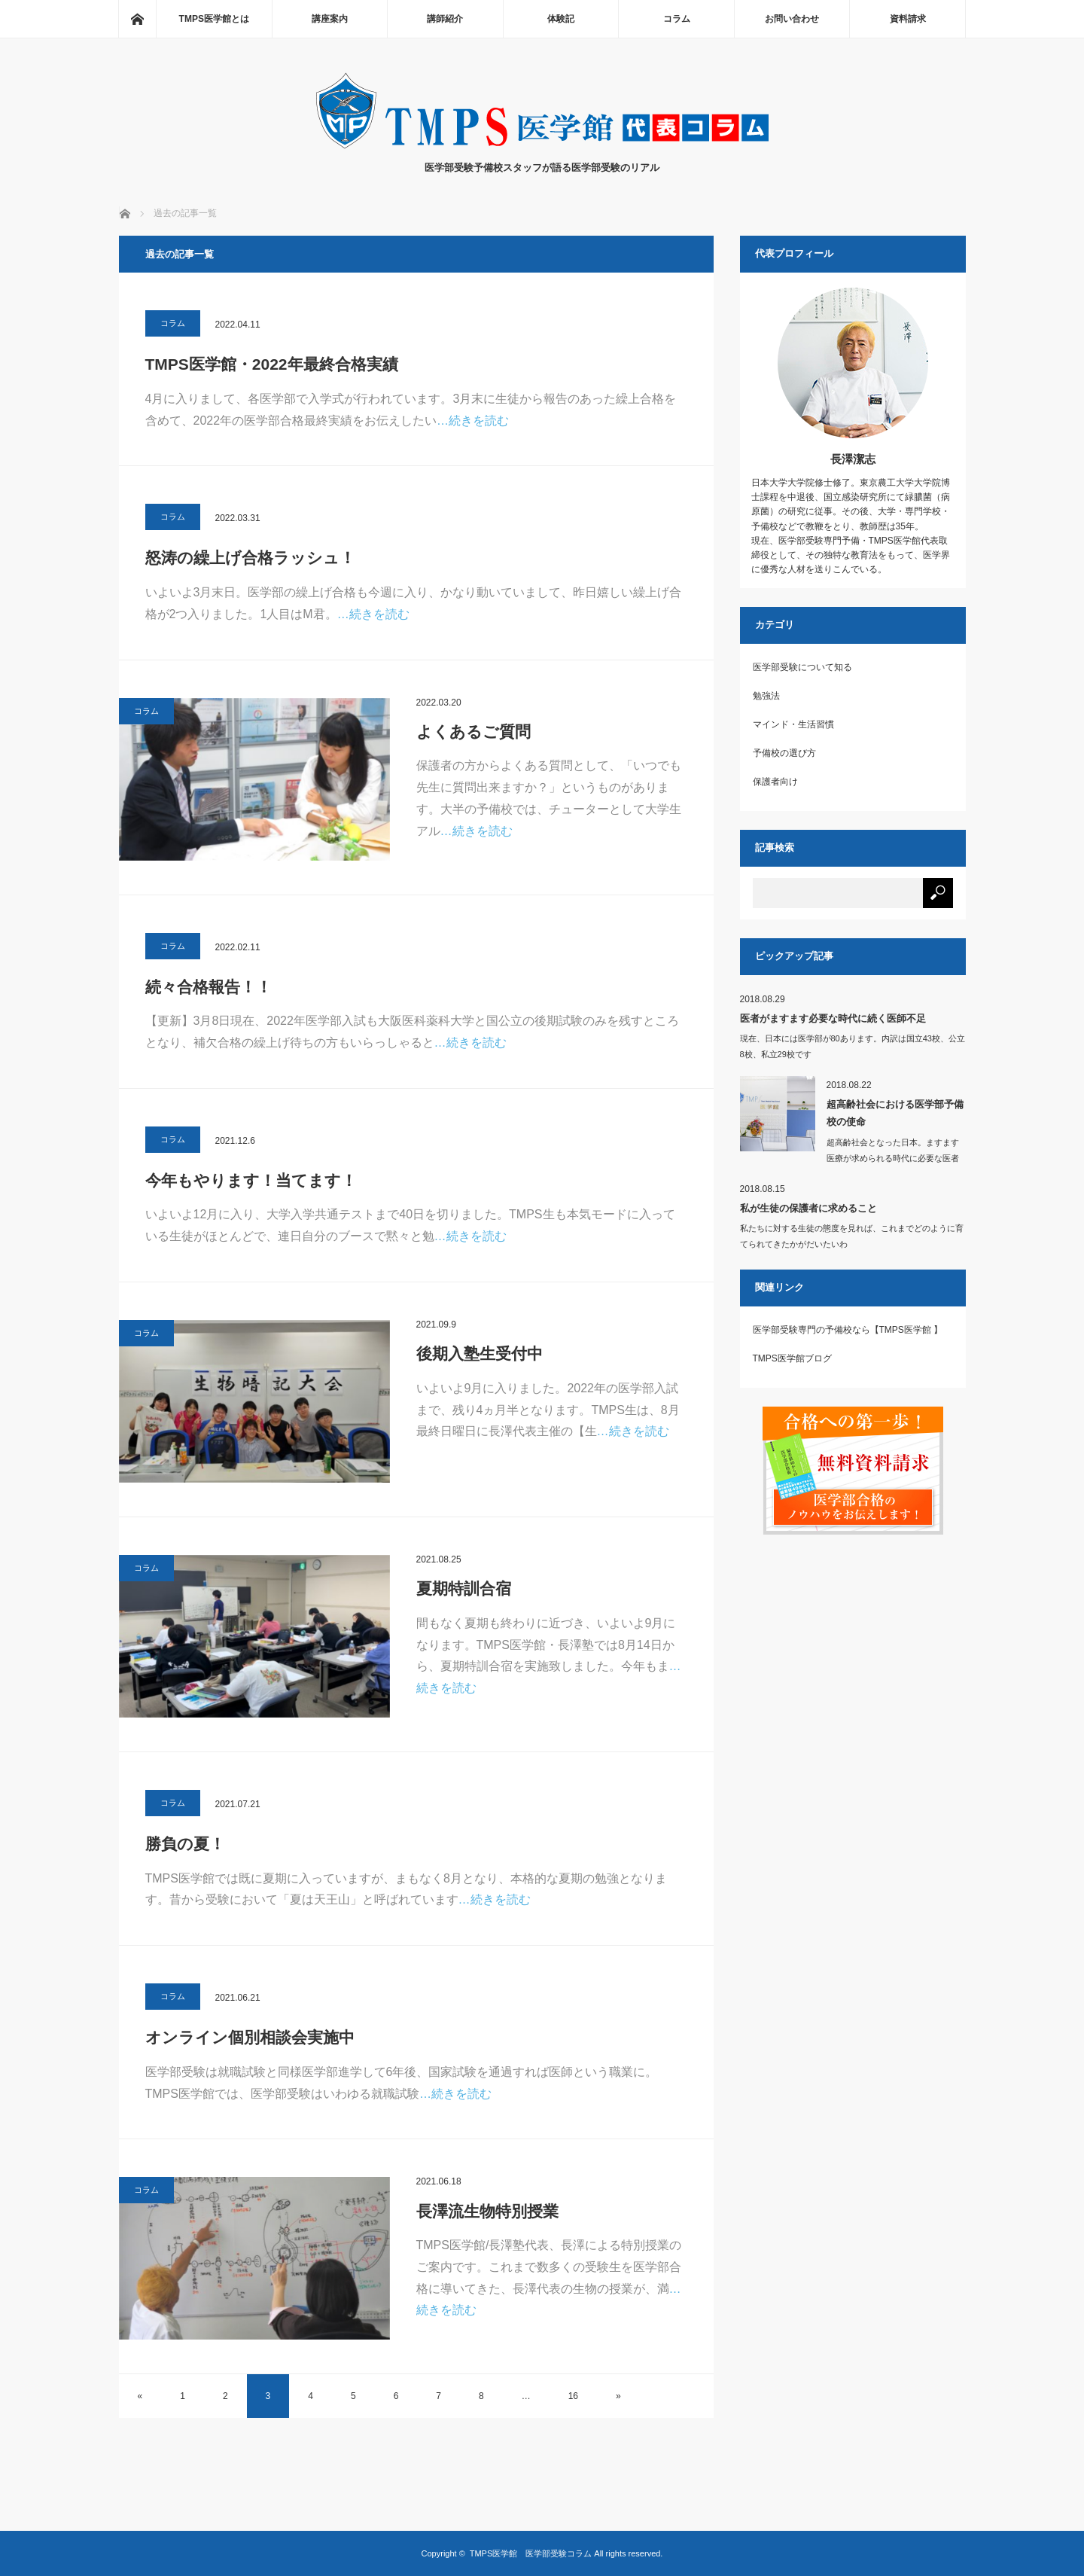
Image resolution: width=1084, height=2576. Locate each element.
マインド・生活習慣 (793, 724)
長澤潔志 (852, 459)
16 (573, 2396)
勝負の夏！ (185, 1843)
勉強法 (766, 695)
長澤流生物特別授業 (487, 2211)
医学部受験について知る (802, 667)
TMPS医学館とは (214, 19)
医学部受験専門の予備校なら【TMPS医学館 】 (848, 1330)
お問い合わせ (792, 19)
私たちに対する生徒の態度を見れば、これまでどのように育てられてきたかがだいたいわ (852, 1236)
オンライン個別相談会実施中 (250, 2037)
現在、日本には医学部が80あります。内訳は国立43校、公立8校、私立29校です (852, 1046)
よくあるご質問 (473, 731)
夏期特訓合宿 (463, 1588)
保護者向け (775, 781)
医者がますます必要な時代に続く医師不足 (833, 1018)
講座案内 (330, 19)
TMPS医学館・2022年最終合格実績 (271, 364)
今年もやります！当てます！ (251, 1180)
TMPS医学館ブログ (792, 1358)
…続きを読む (473, 420)
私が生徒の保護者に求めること (808, 1208)
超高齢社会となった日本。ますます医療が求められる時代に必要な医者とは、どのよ (893, 1158)
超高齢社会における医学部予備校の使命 (895, 1113)
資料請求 (908, 19)
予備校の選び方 (784, 753)
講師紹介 (445, 19)
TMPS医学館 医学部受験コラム (531, 2553)
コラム (676, 19)
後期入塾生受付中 (479, 1353)
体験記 (560, 19)
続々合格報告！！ (208, 986)
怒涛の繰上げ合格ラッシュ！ (250, 557)
